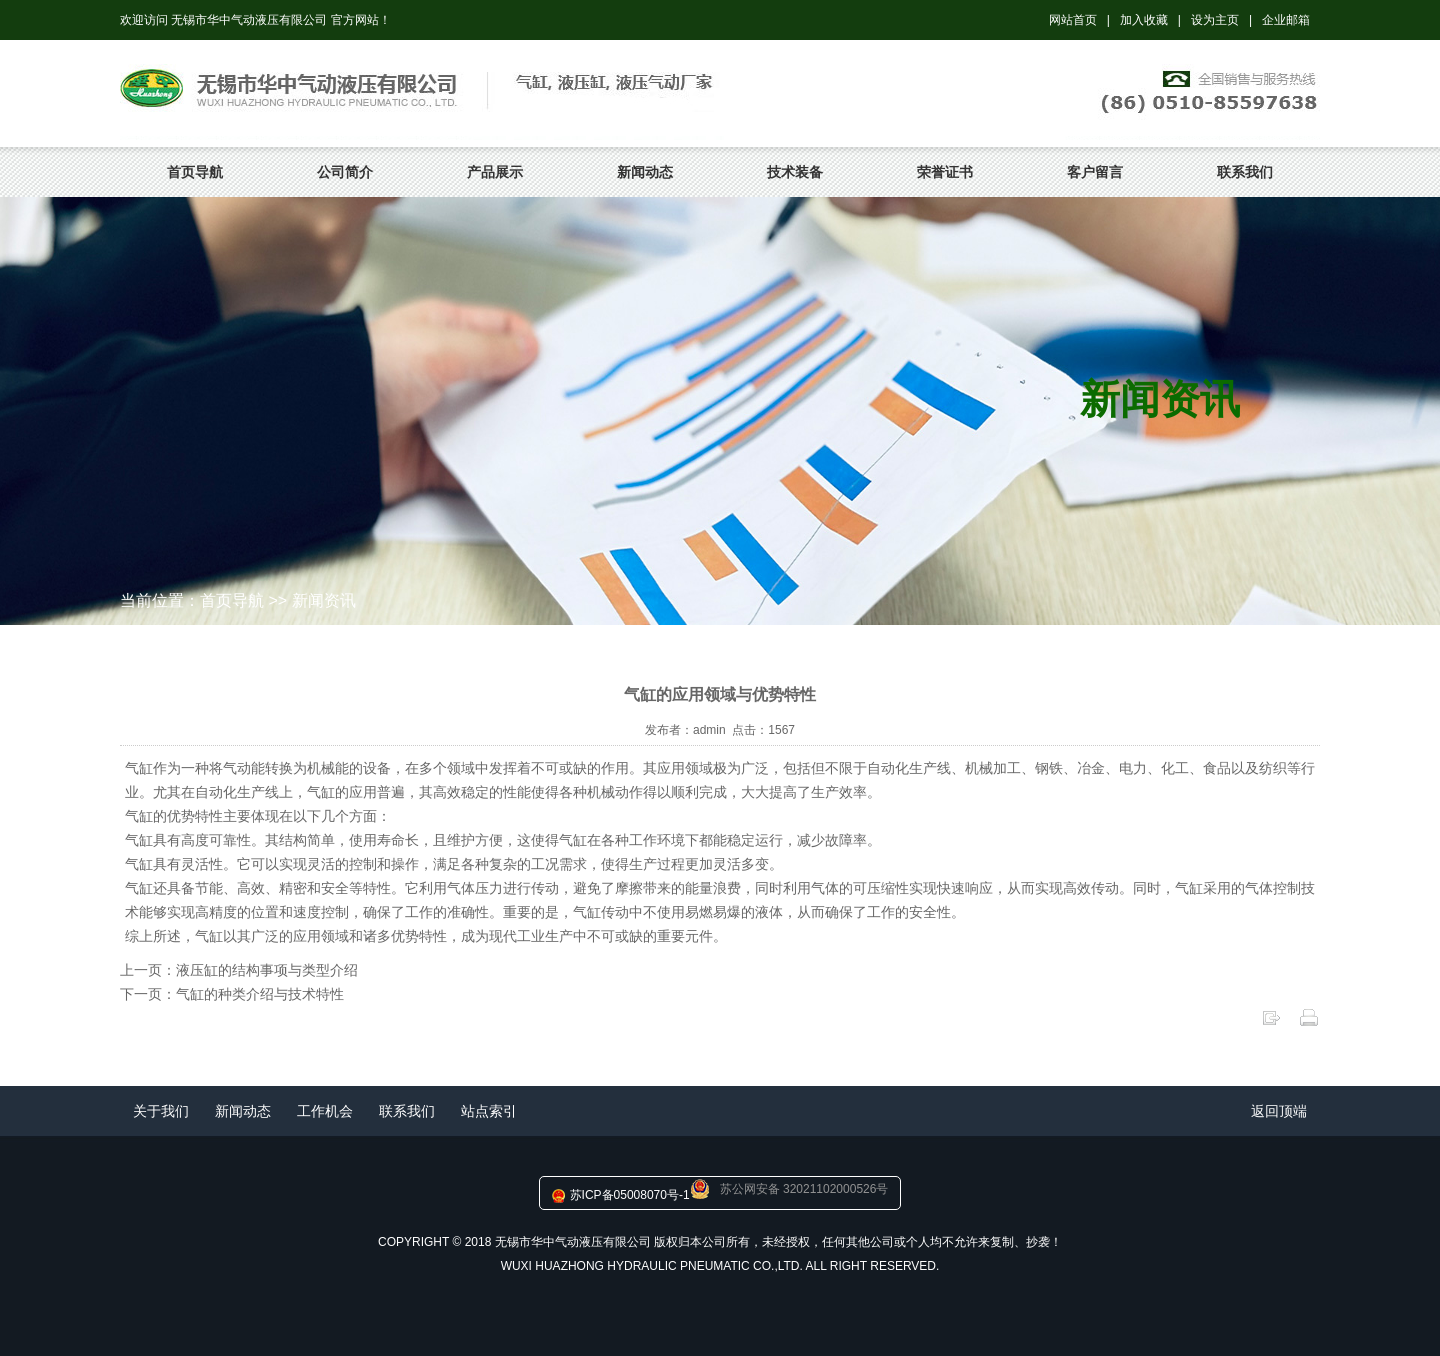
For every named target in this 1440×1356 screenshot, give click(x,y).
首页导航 (195, 172)
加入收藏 (1144, 20)
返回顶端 (1279, 1111)
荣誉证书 (945, 172)
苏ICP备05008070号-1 (630, 1195)
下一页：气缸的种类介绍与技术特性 (232, 994)
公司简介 (345, 172)
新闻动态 (645, 172)
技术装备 (795, 172)
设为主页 (1215, 20)
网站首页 (1073, 20)
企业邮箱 (1286, 20)
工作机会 (325, 1111)
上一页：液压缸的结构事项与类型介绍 (239, 970)
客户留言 (1095, 172)
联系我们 (1245, 172)
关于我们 (161, 1111)
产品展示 (495, 172)
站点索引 (489, 1111)
